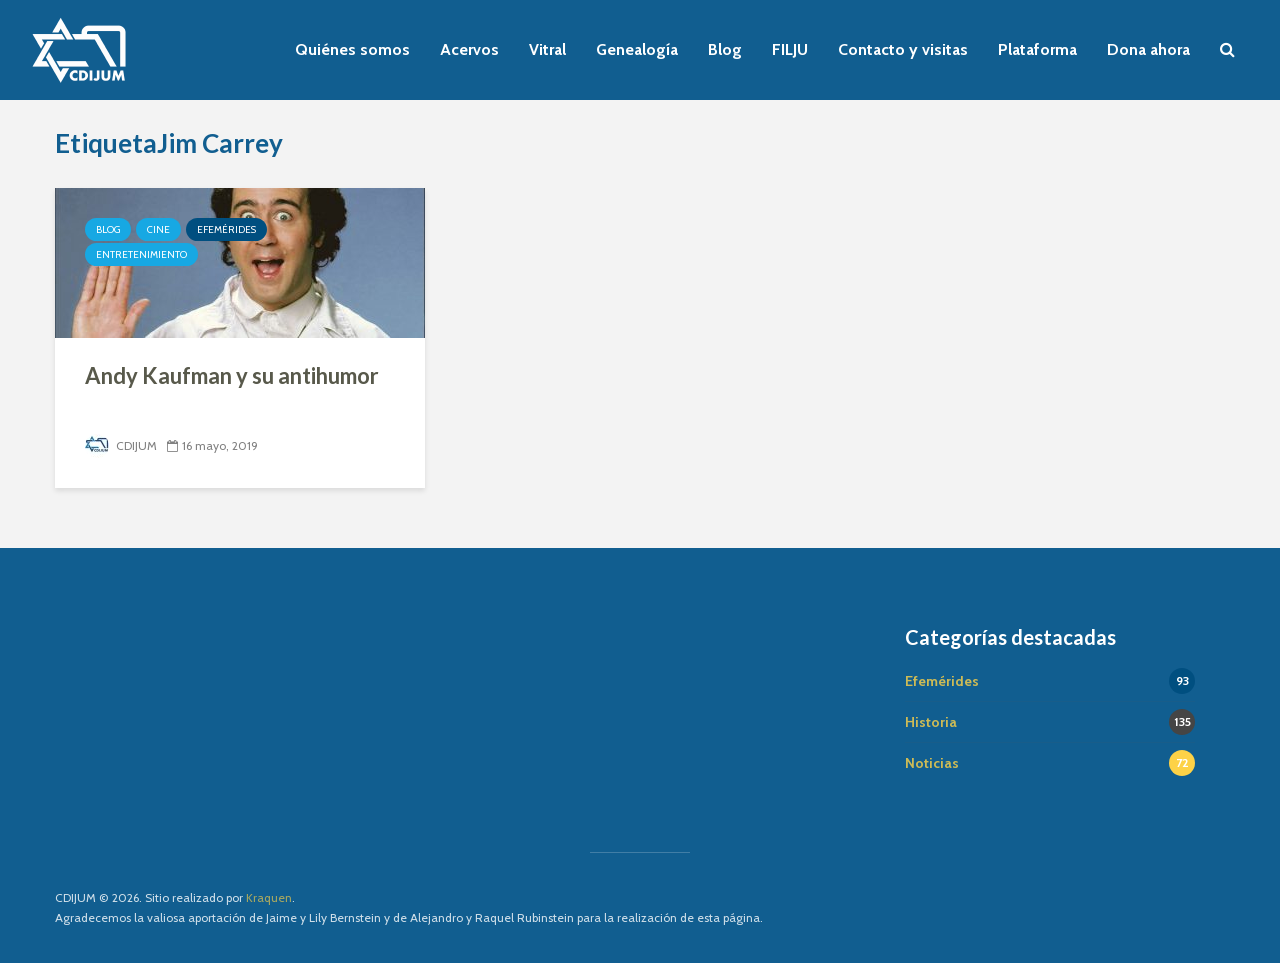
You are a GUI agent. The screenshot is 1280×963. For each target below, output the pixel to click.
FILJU (790, 49)
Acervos (469, 49)
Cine (158, 229)
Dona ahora (1148, 49)
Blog (725, 49)
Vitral (547, 49)
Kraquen (269, 897)
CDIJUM (121, 445)
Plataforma (1037, 49)
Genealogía (637, 49)
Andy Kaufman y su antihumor (232, 375)
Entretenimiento (141, 254)
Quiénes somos (352, 49)
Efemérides (226, 229)
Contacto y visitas (903, 49)
